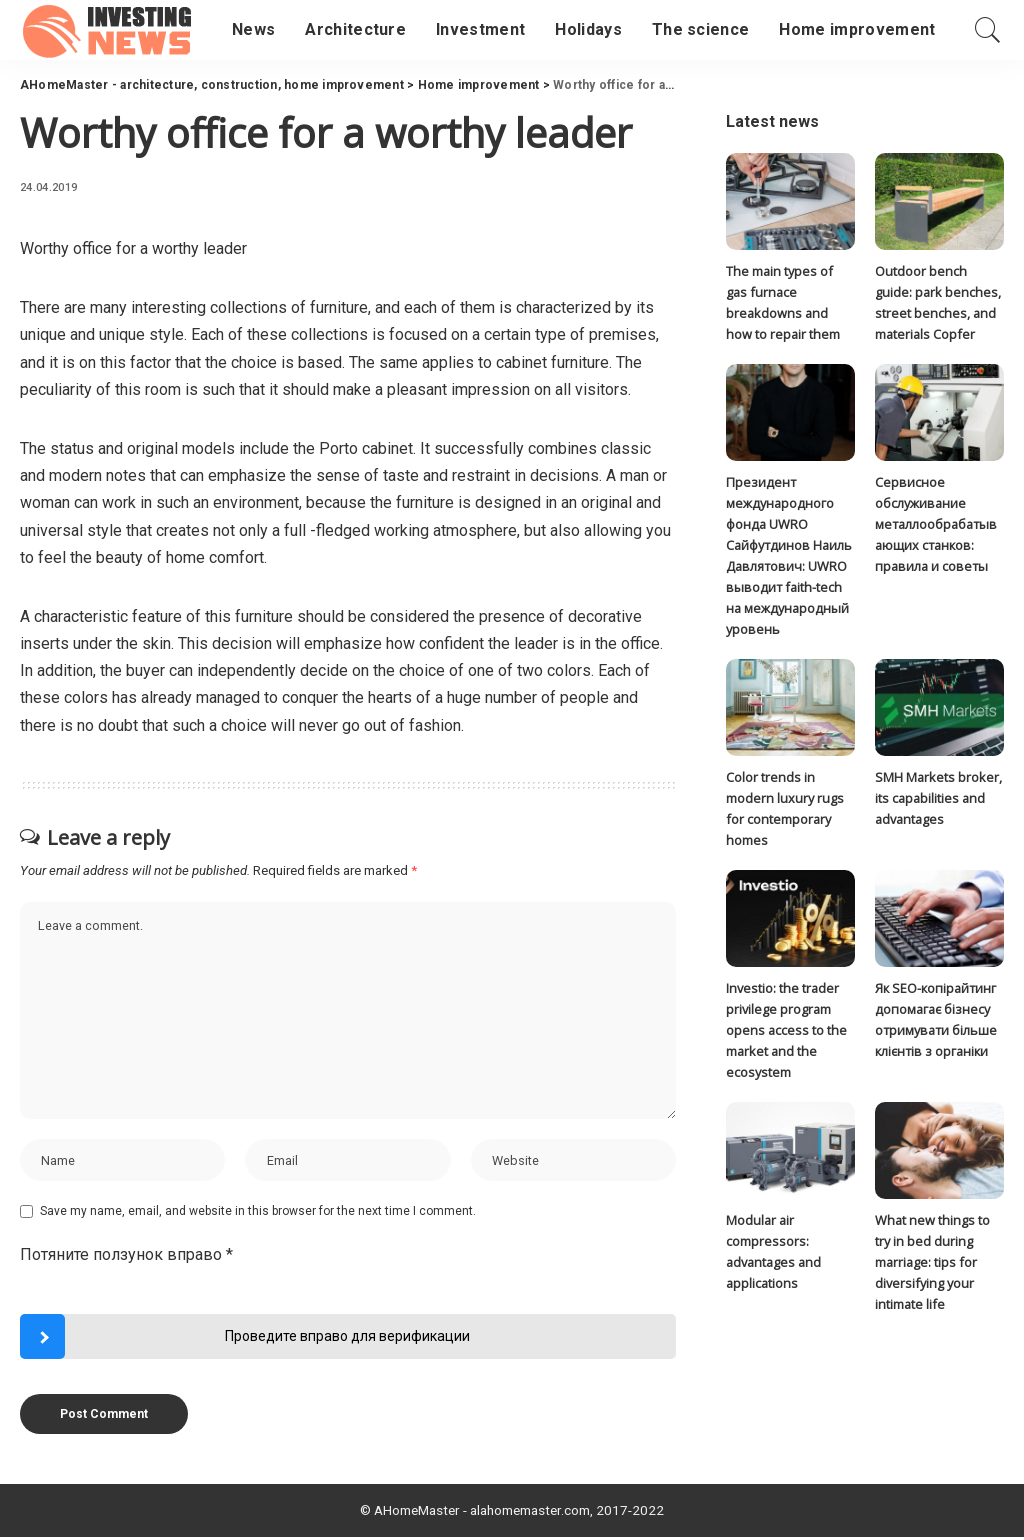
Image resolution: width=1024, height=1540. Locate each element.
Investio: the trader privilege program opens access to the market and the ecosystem (786, 1034)
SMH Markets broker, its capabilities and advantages (938, 801)
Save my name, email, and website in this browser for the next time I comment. (258, 1215)
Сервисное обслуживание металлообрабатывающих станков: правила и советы (936, 525)
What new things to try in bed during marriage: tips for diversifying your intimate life (932, 1267)
